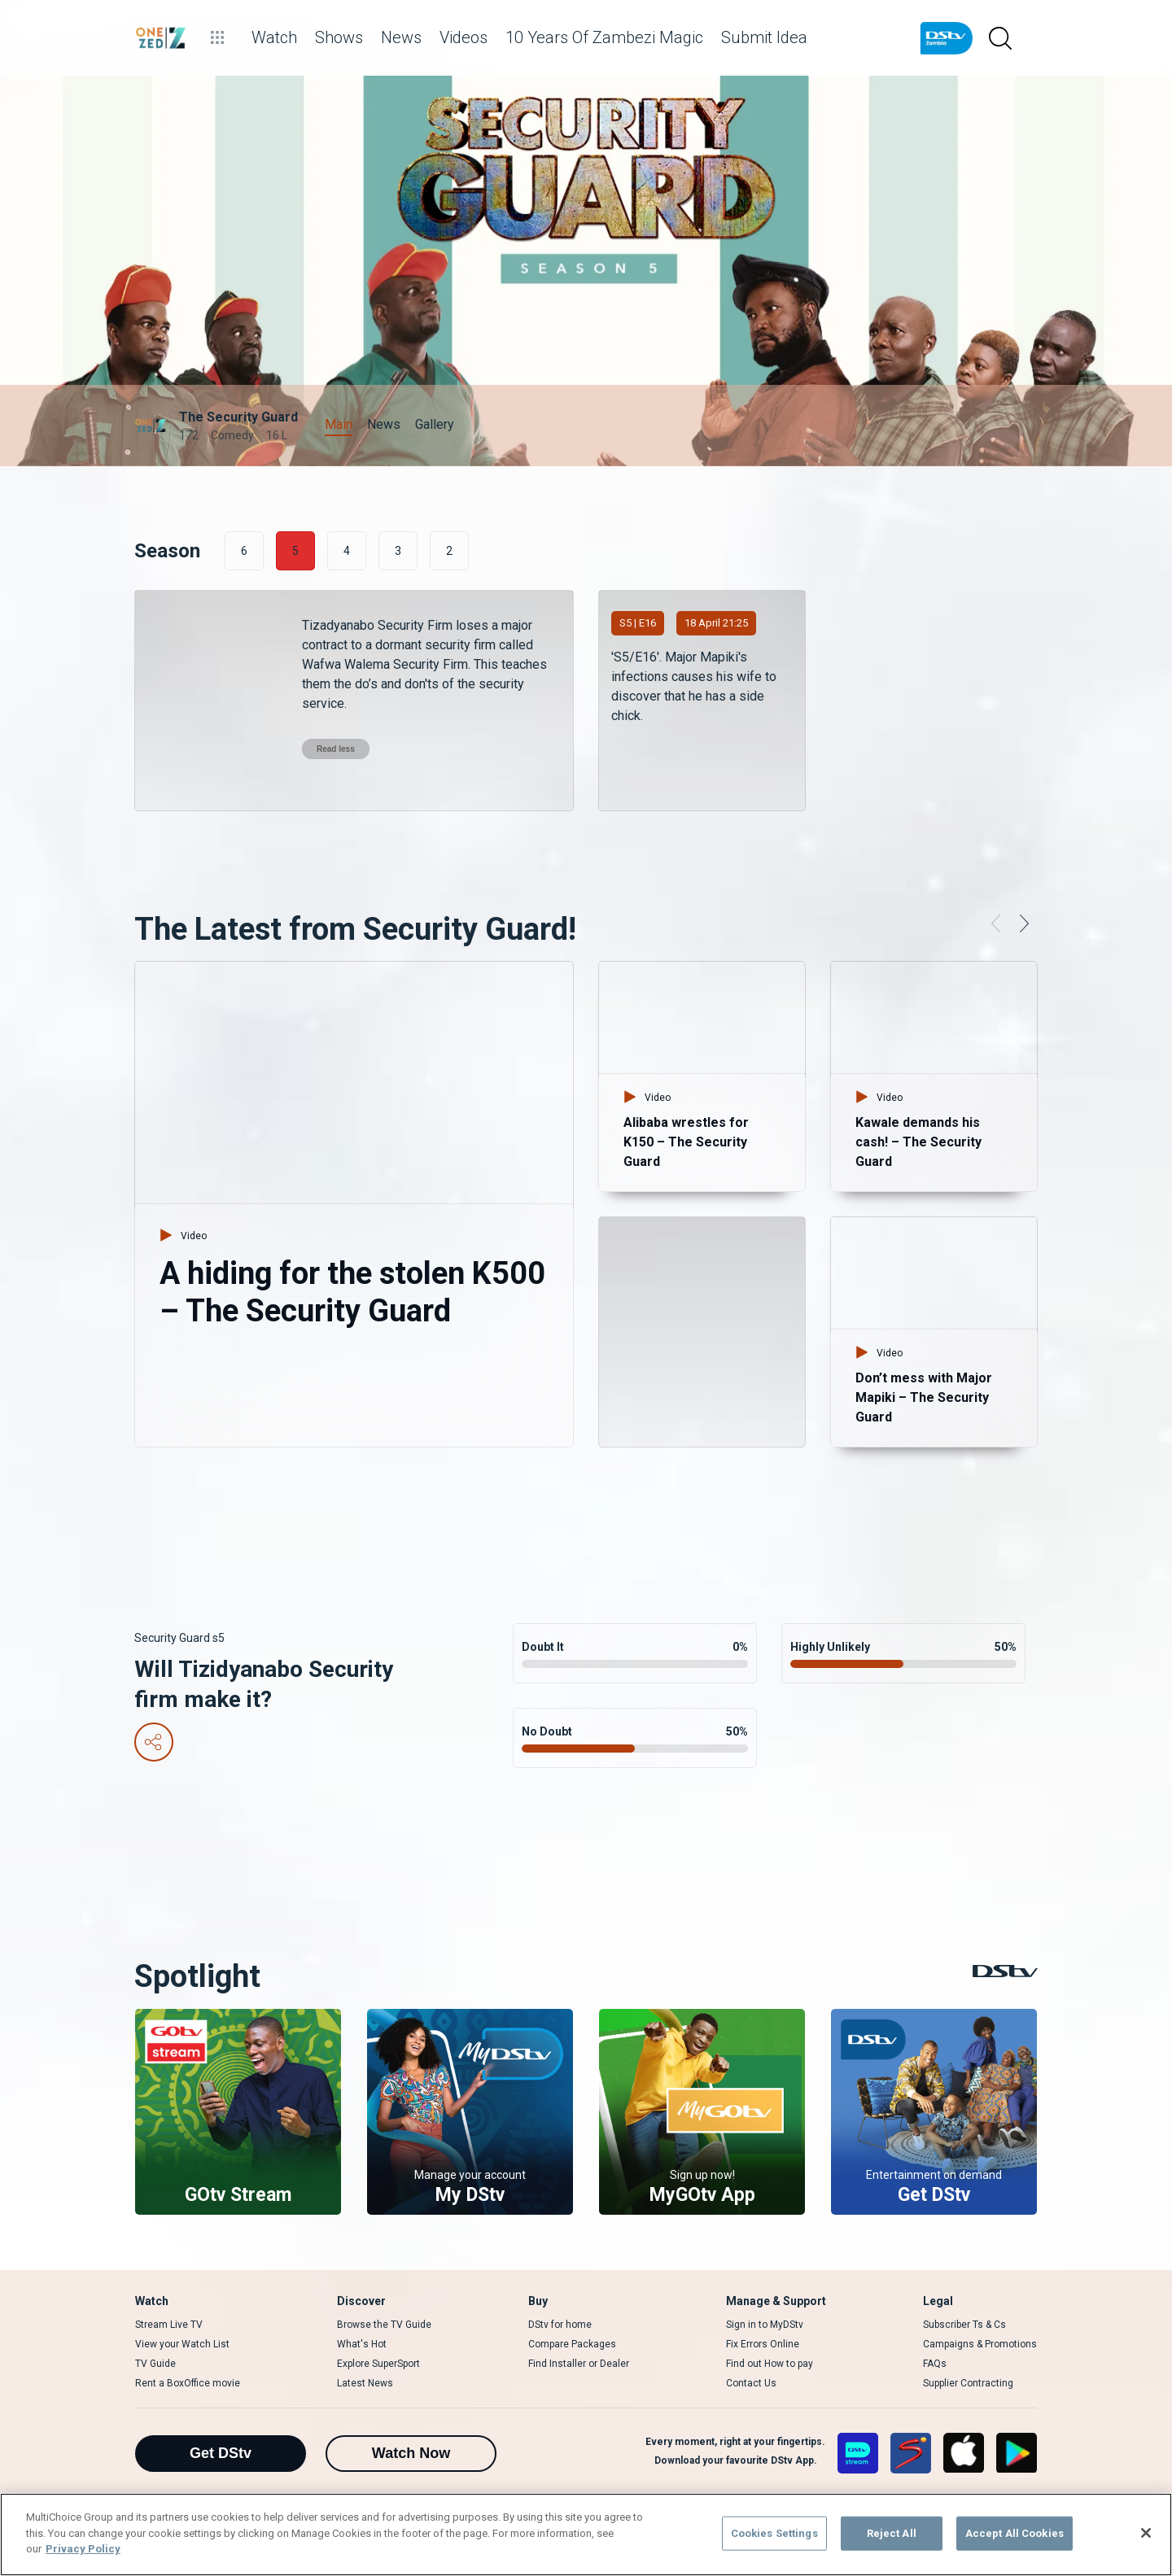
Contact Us (751, 2383)
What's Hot (362, 2344)
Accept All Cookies (1014, 2533)
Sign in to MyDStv (764, 2324)
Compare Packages (572, 2344)
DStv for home (560, 2324)
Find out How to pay (769, 2363)
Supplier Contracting (968, 2383)
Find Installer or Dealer (578, 2363)
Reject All (891, 2533)
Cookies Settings (774, 2533)
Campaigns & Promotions (980, 2344)
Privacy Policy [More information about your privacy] (83, 2549)
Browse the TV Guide (384, 2324)
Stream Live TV (169, 2324)
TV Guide (155, 2363)
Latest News (365, 2383)
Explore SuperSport (378, 2363)
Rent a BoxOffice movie (187, 2383)
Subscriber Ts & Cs (964, 2324)
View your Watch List (182, 2344)
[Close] (1146, 2533)
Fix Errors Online (762, 2344)
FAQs (935, 2363)
